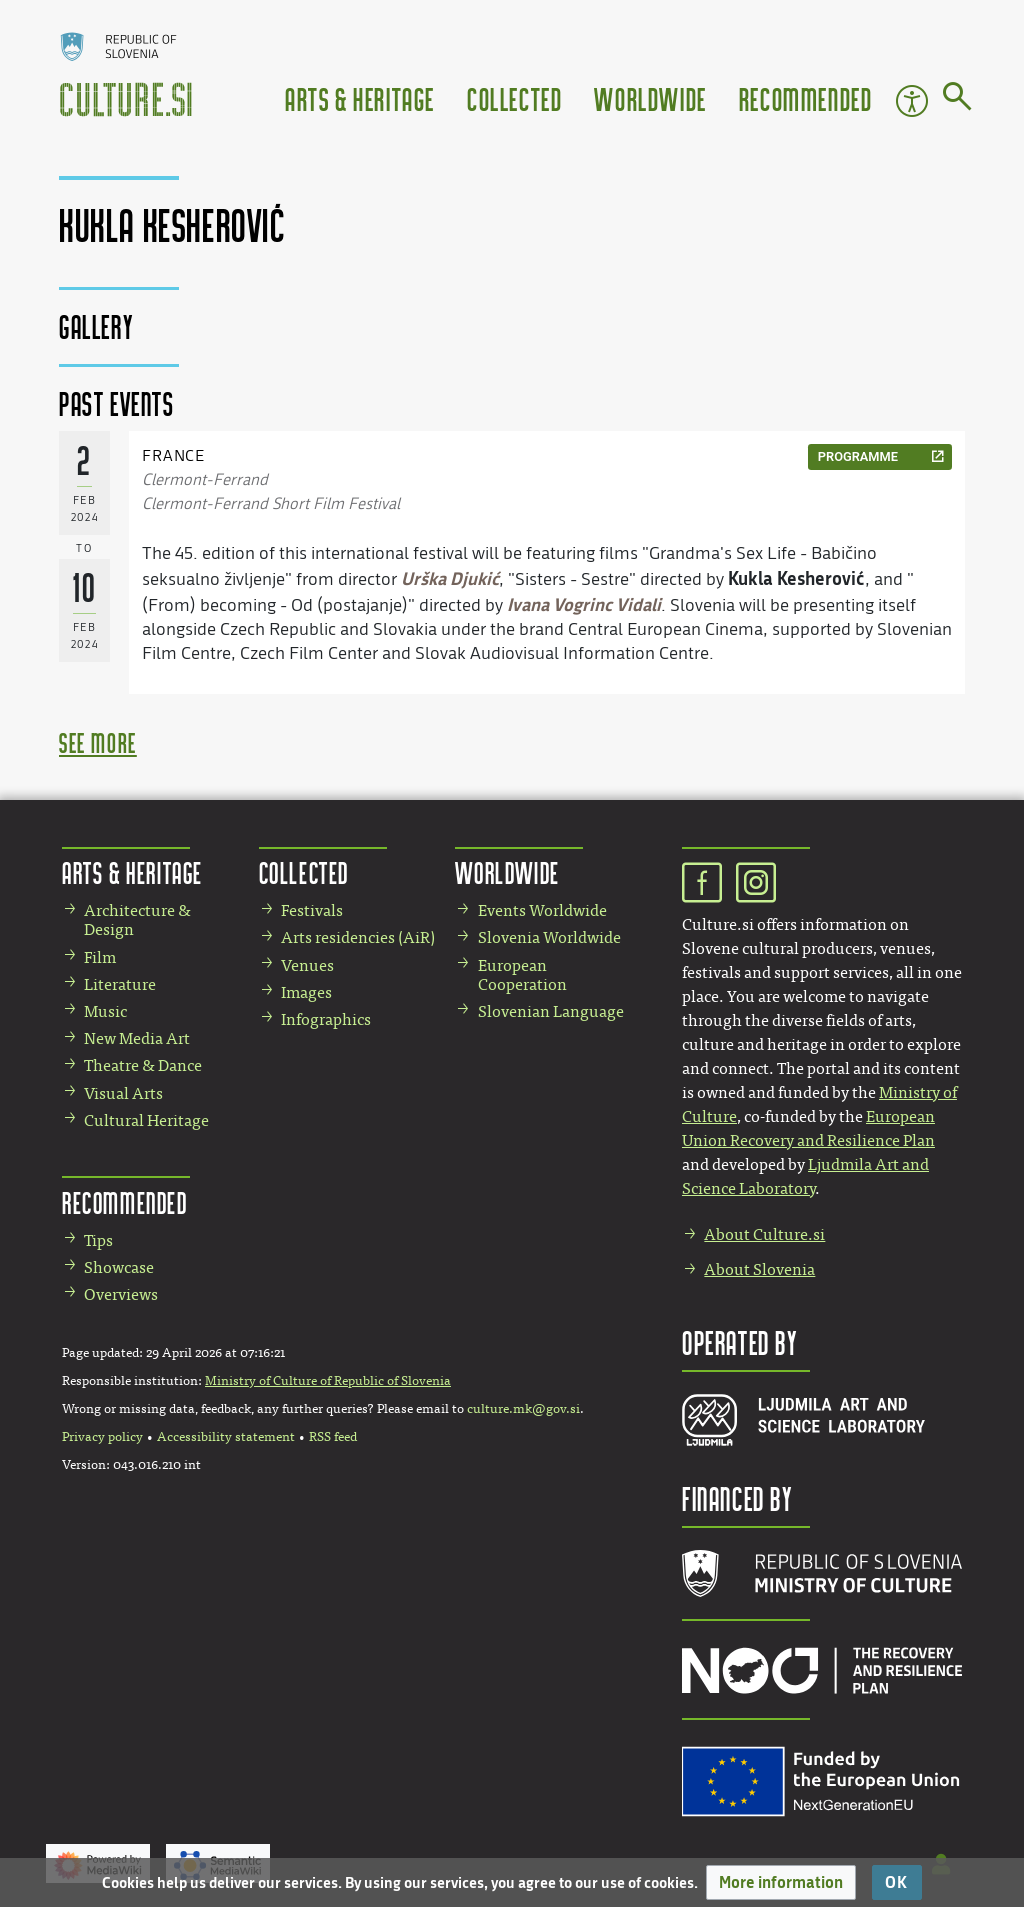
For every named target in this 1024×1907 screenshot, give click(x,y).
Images (306, 992)
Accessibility (912, 101)
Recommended (806, 98)
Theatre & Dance (143, 1065)
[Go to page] (957, 100)
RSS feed (333, 1437)
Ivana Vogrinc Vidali (584, 604)
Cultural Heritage (146, 1120)
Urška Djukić (450, 578)
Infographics (326, 1019)
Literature (120, 984)
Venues (307, 965)
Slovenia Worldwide (549, 937)
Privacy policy (102, 1437)
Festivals (312, 910)
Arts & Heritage (360, 98)
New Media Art (137, 1038)
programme (858, 456)
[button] (781, 1882)
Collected (514, 98)
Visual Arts (123, 1093)
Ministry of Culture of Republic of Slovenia (328, 1381)
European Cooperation (522, 975)
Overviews (121, 1294)
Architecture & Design (137, 920)
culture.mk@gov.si (523, 1409)
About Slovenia (759, 1269)
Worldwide (650, 98)
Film (100, 957)
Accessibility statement (226, 1437)
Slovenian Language (551, 1011)
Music (105, 1011)
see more (98, 742)
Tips (98, 1240)
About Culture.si (764, 1234)
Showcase (119, 1267)
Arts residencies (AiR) (358, 937)
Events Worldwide (542, 910)
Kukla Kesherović (796, 578)
